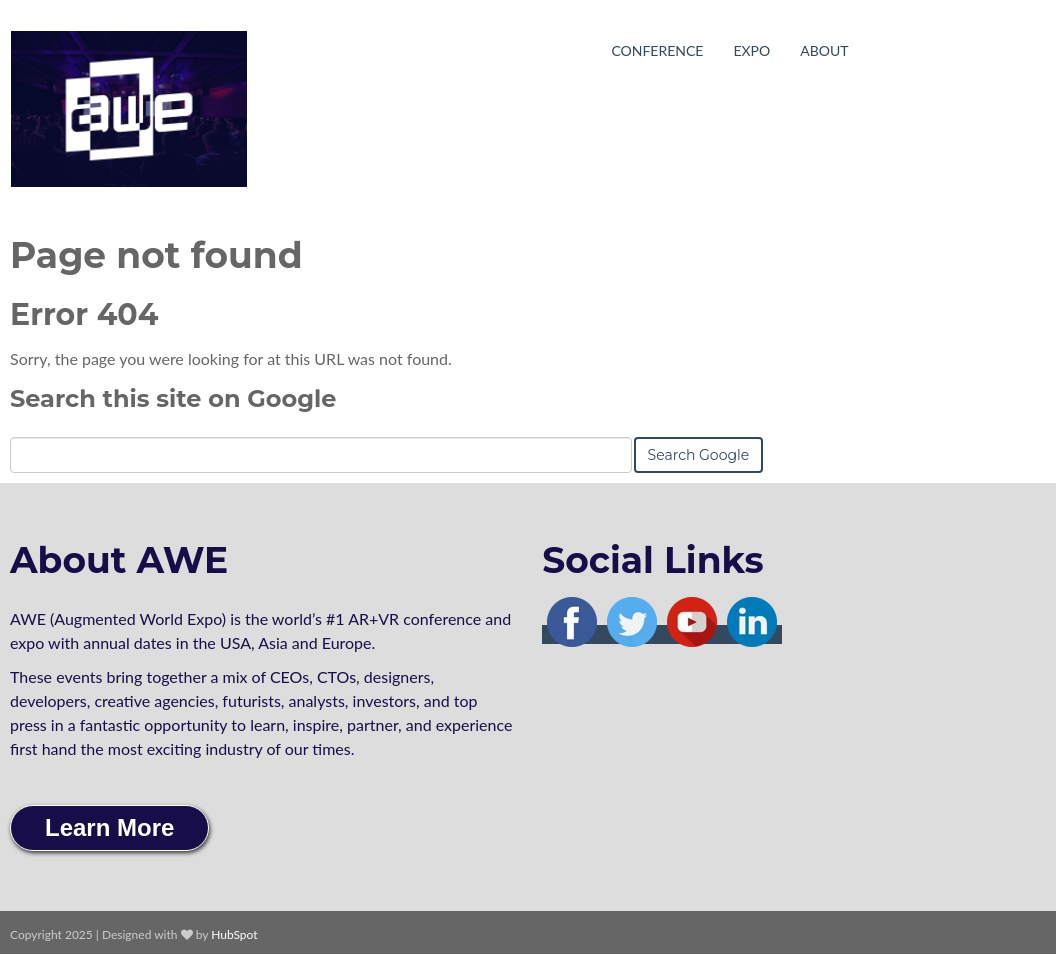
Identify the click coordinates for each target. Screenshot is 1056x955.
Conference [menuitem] (657, 50)
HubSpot (234, 934)
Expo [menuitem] (751, 50)
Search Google (699, 455)
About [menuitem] (824, 50)
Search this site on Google (173, 398)
